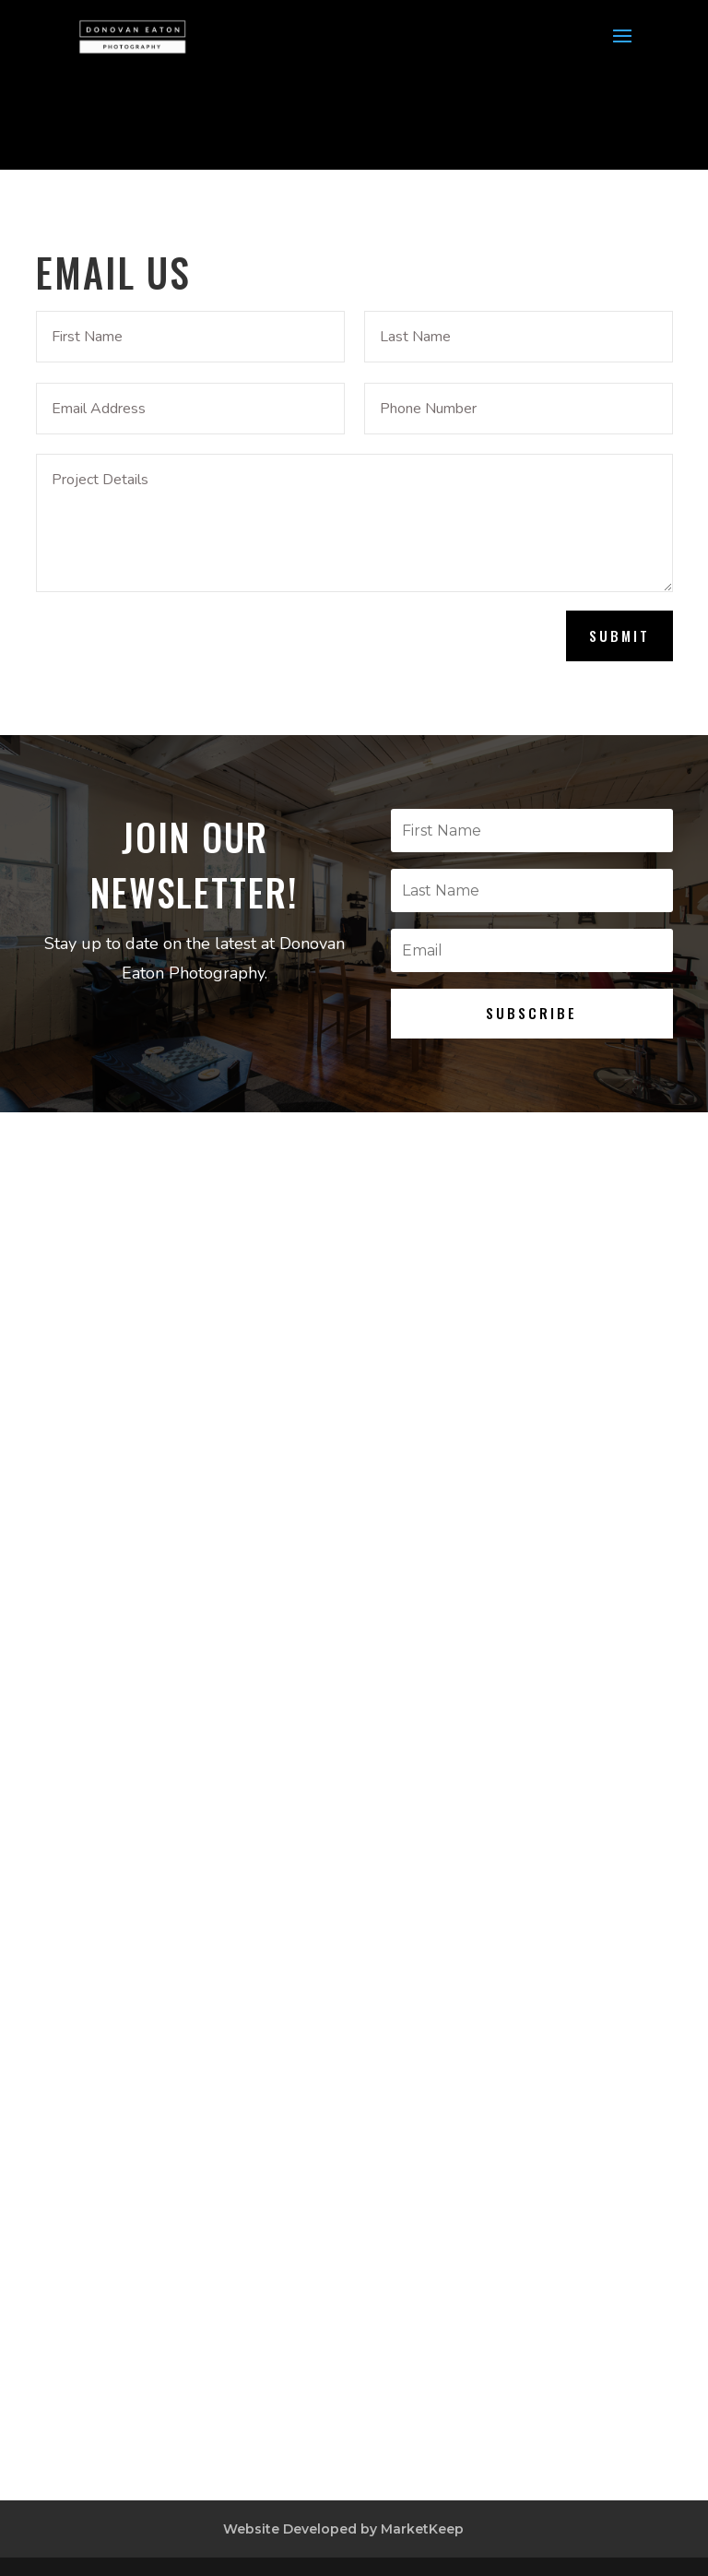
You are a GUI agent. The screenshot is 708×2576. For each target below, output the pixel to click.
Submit (619, 635)
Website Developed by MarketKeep (343, 2529)
